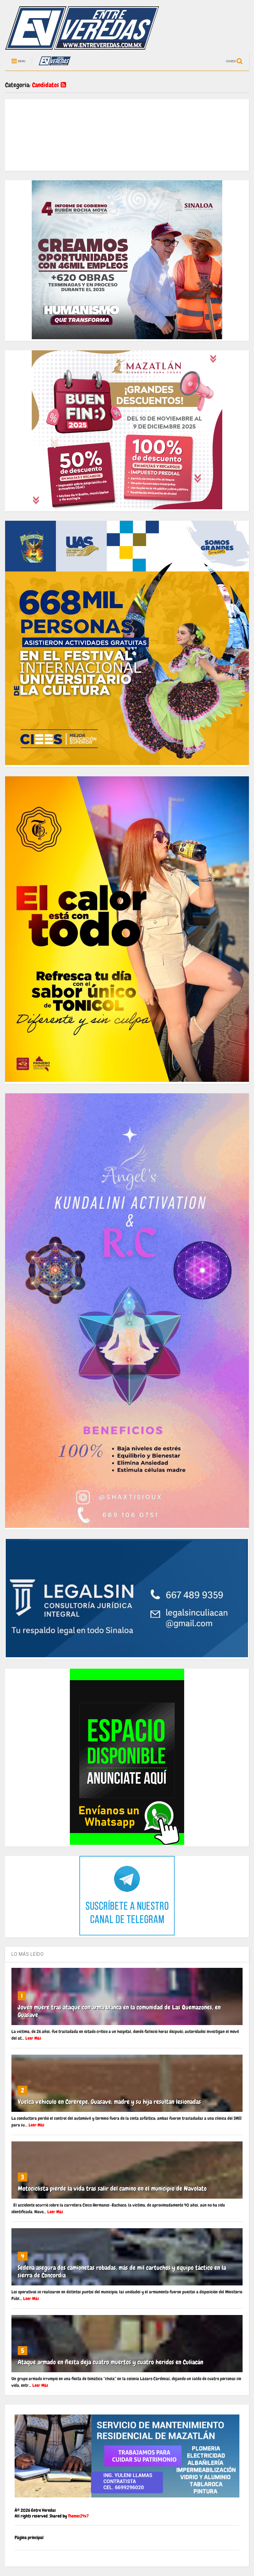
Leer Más (33, 2038)
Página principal (29, 2537)
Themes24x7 (78, 2516)
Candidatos (49, 85)
